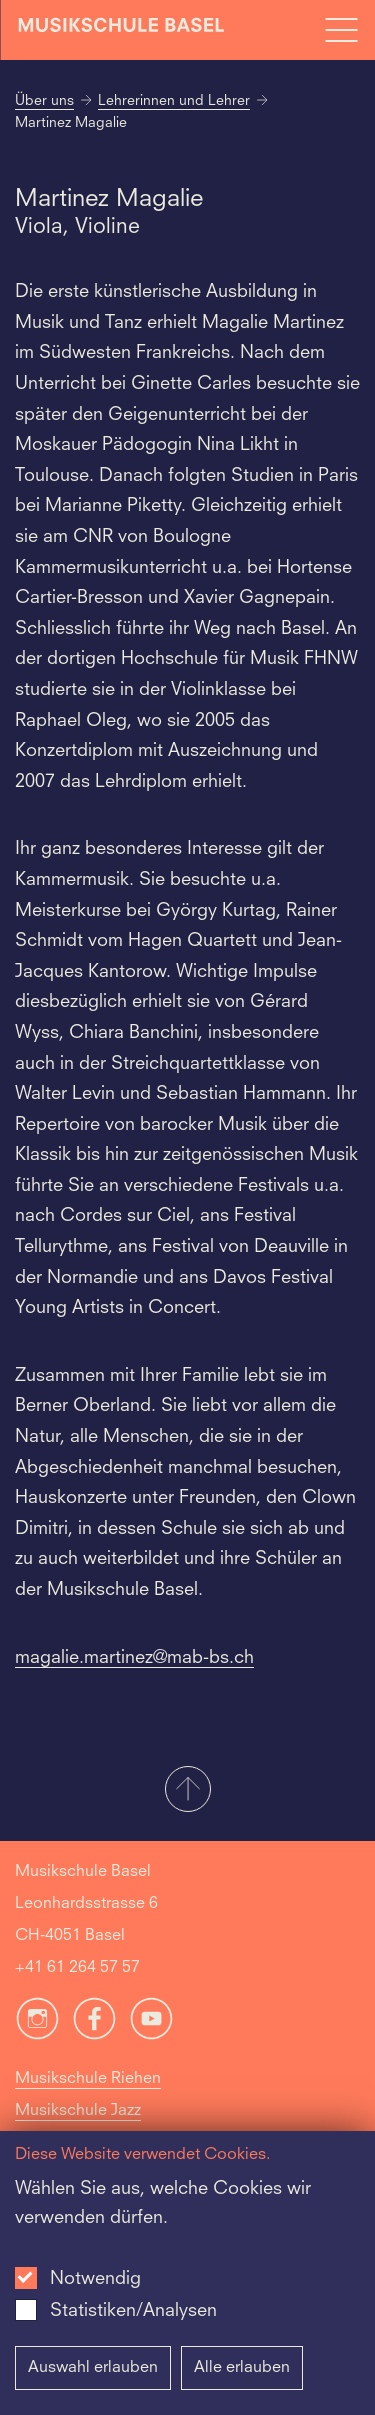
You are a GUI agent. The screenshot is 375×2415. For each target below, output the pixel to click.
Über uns (44, 101)
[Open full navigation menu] (341, 30)
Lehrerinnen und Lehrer (174, 101)
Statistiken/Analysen (133, 2311)
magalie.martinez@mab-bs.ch (134, 1658)
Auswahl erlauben (93, 2368)
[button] (187, 1791)
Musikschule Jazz (78, 2111)
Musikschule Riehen (88, 2079)
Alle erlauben (242, 2368)
